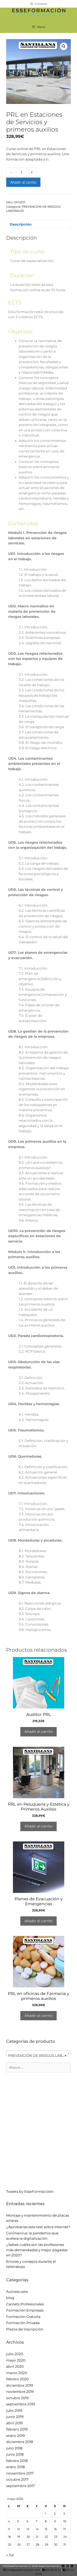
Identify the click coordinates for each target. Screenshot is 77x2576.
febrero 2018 (17, 2461)
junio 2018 (15, 2454)
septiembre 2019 (20, 2404)
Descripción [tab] (21, 224)
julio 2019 (14, 2410)
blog (10, 2298)
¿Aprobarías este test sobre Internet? (38, 2227)
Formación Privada (23, 2323)
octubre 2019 (17, 2398)
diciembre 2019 (19, 2385)
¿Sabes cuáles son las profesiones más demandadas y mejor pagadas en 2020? (37, 2250)
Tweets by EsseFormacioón (29, 2191)
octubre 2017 (17, 2479)
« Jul (10, 2555)
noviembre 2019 (20, 2392)
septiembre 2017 (20, 2486)
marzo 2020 (16, 2373)
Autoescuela (17, 2292)
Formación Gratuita (23, 2317)
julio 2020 (14, 2354)
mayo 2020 (15, 2360)
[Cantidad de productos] (21, 172)
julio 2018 (14, 2448)
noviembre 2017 (20, 2473)
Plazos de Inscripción (24, 2329)
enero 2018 (15, 2467)
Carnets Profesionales (25, 2304)
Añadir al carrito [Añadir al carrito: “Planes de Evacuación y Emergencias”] (38, 1921)
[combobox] (38, 2053)
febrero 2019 (17, 2429)
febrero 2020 (17, 2379)
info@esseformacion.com (22, 2569)
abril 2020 (15, 2366)
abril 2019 (14, 2423)
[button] (63, 46)
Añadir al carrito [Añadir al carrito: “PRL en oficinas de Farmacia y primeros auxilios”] (38, 2016)
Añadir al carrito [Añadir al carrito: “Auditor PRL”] (38, 1731)
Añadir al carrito (23, 182)
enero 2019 (15, 2436)
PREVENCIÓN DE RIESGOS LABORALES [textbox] (39, 2055)
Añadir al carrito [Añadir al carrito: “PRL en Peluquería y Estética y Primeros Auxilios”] (38, 1826)
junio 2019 (14, 2417)
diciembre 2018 (19, 2442)
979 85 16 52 (51, 2569)
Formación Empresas (25, 2310)
